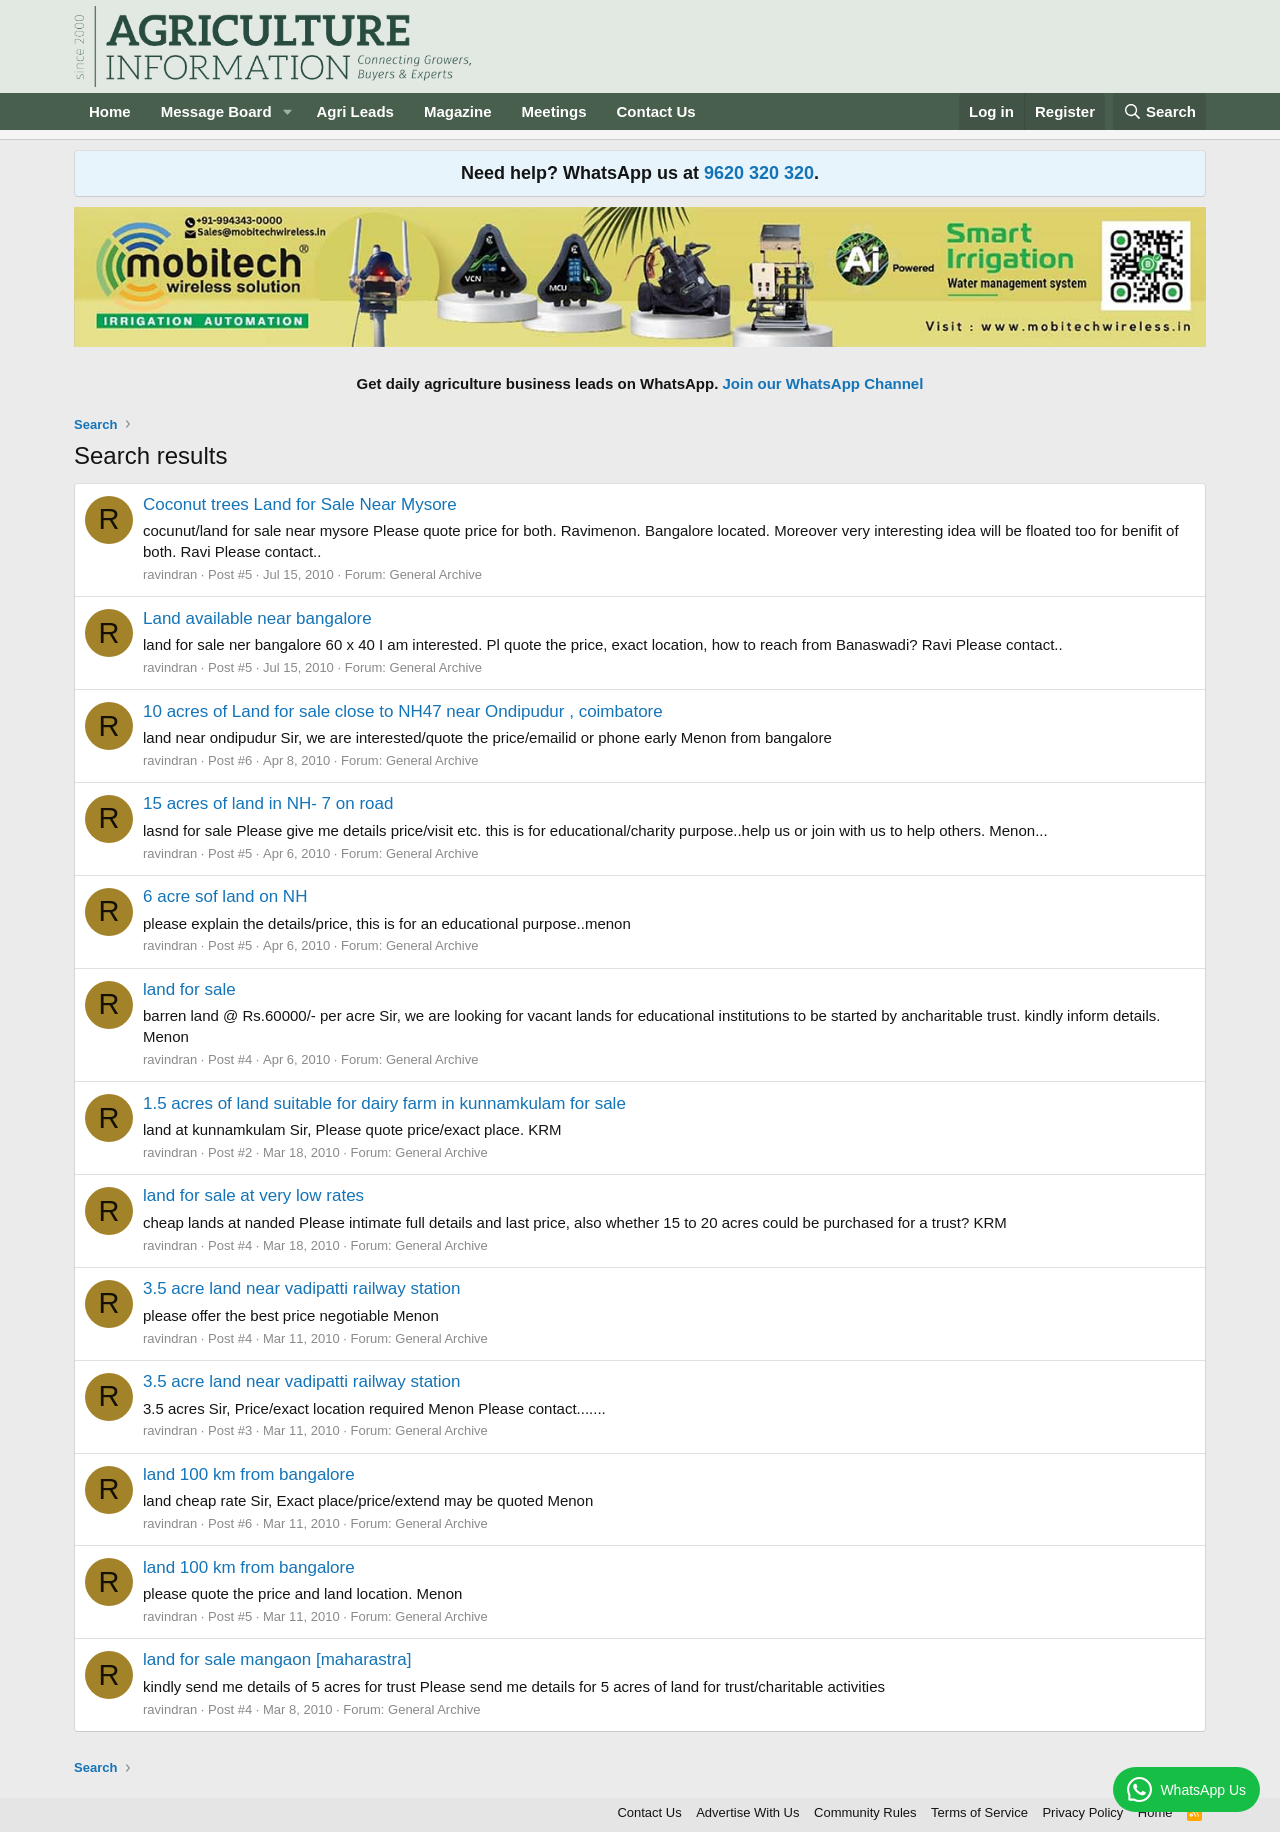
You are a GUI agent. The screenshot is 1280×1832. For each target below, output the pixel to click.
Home (110, 111)
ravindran (170, 574)
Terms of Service (979, 1812)
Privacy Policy (1082, 1812)
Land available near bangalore (257, 618)
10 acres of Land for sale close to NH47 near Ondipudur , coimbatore (403, 711)
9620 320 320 (759, 173)
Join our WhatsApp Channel (823, 383)
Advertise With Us (747, 1812)
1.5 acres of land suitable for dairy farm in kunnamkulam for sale (384, 1103)
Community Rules (865, 1812)
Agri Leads (355, 111)
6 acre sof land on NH (225, 896)
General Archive (436, 574)
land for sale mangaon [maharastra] (277, 1659)
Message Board (216, 111)
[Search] (1160, 111)
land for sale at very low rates (253, 1195)
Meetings (553, 111)
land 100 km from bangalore (249, 1474)
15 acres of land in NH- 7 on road (268, 803)
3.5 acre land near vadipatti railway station (302, 1288)
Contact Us (656, 111)
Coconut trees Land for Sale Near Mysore (300, 504)
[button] (287, 111)
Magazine (458, 111)
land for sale (189, 989)
